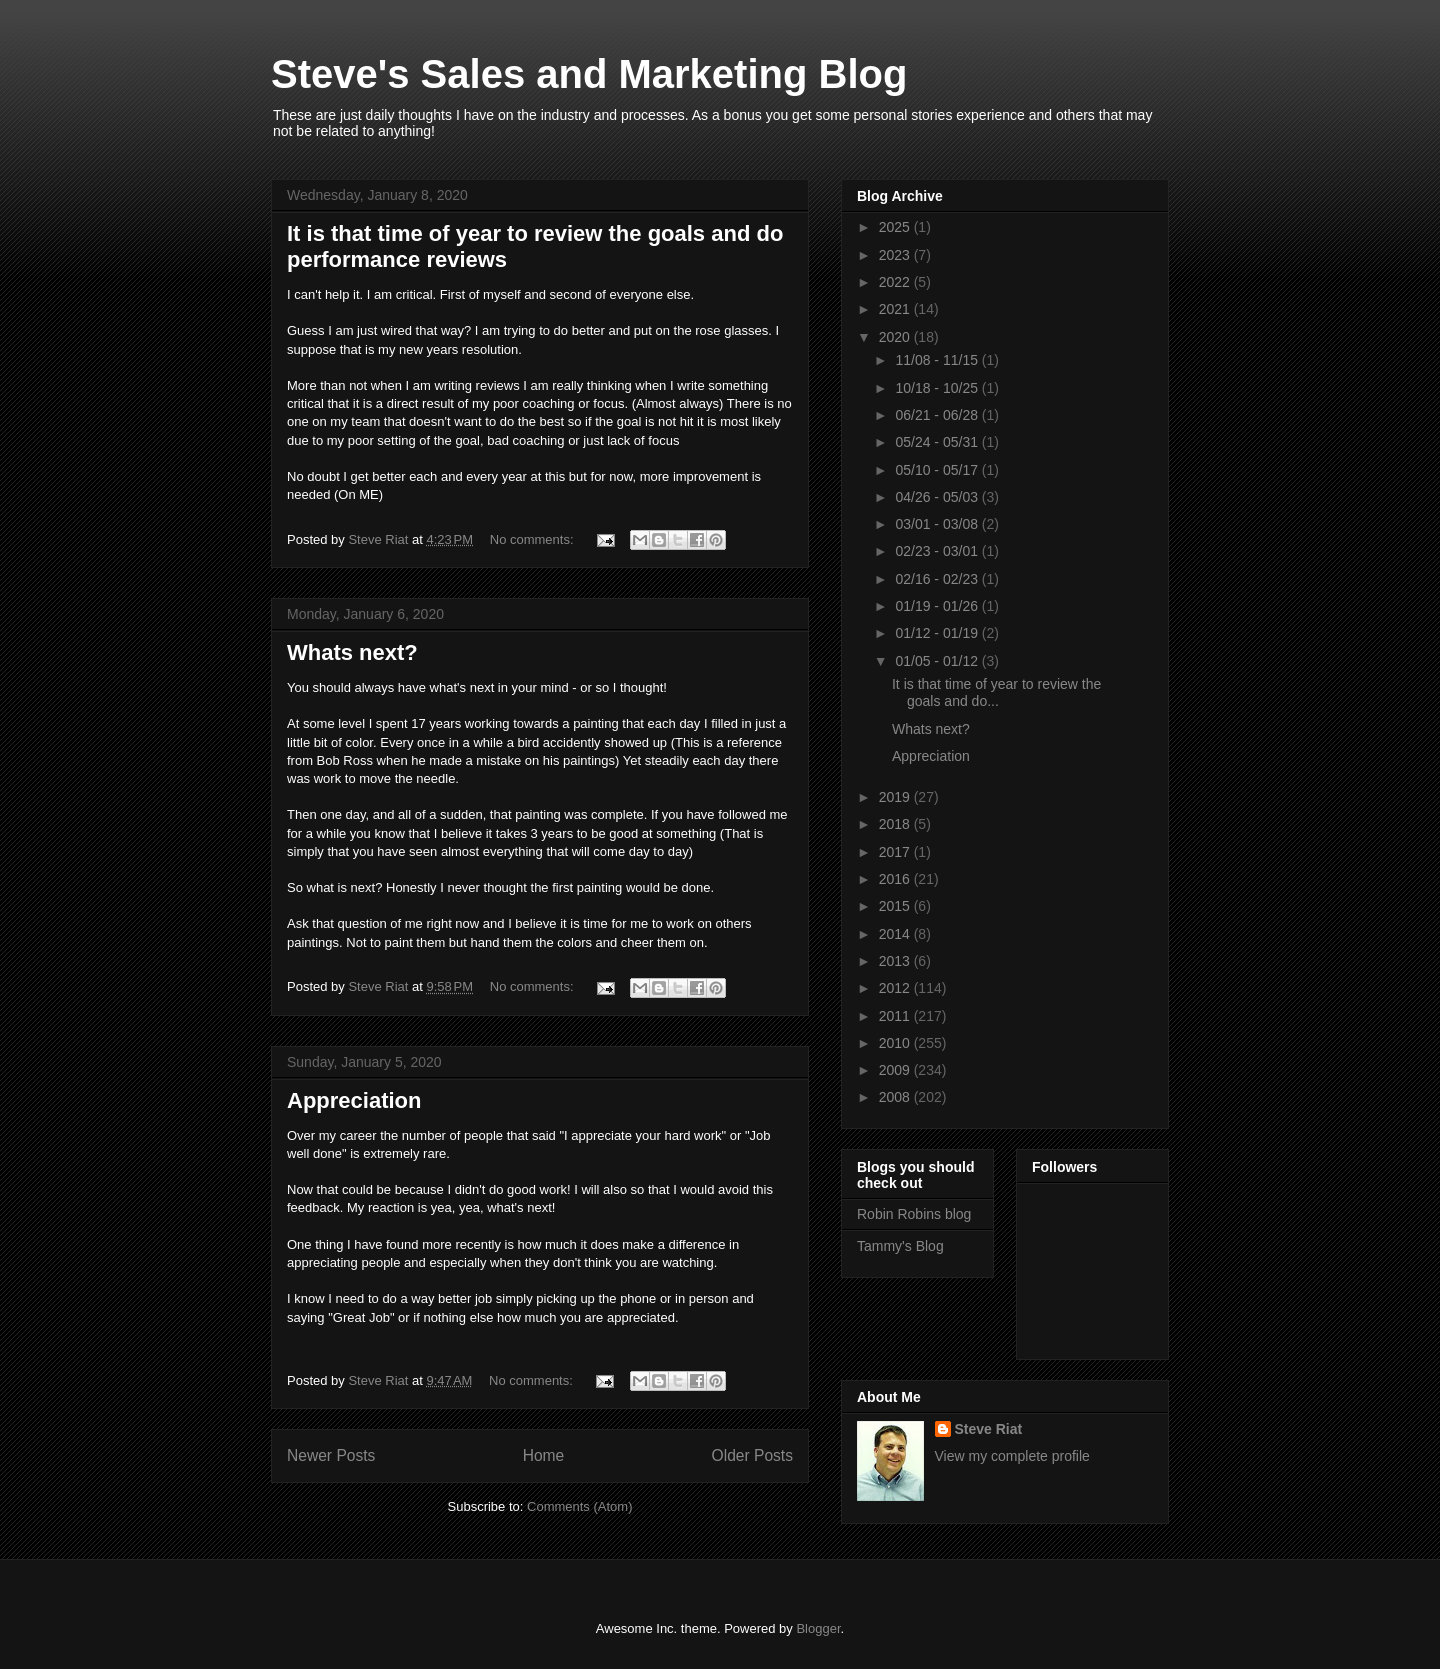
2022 (896, 282)
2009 (896, 1070)
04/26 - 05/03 (938, 497)
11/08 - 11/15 (938, 360)
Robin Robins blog (914, 1214)
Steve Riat (989, 1429)
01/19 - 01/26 (938, 606)
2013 (896, 961)
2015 (896, 906)
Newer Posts (331, 1455)
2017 (896, 852)
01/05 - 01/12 (938, 661)
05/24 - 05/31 (938, 442)
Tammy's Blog (900, 1246)
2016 (896, 879)
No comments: (533, 539)
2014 (896, 934)
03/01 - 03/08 (938, 524)
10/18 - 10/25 (938, 388)
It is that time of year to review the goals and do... (996, 692)
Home (544, 1455)
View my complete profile (1012, 1456)
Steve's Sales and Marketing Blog (589, 74)
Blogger (818, 1628)
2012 (896, 988)
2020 (896, 337)
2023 (896, 255)
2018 (896, 824)
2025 (896, 227)
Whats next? (352, 652)
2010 (896, 1043)
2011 (896, 1016)
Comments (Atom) (579, 1506)
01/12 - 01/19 (938, 633)
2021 (896, 309)
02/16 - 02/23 (938, 579)
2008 (896, 1097)
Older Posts (752, 1455)
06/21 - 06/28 (938, 415)
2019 (896, 797)
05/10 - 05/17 (938, 470)
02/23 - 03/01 (938, 551)
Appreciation (354, 1100)
